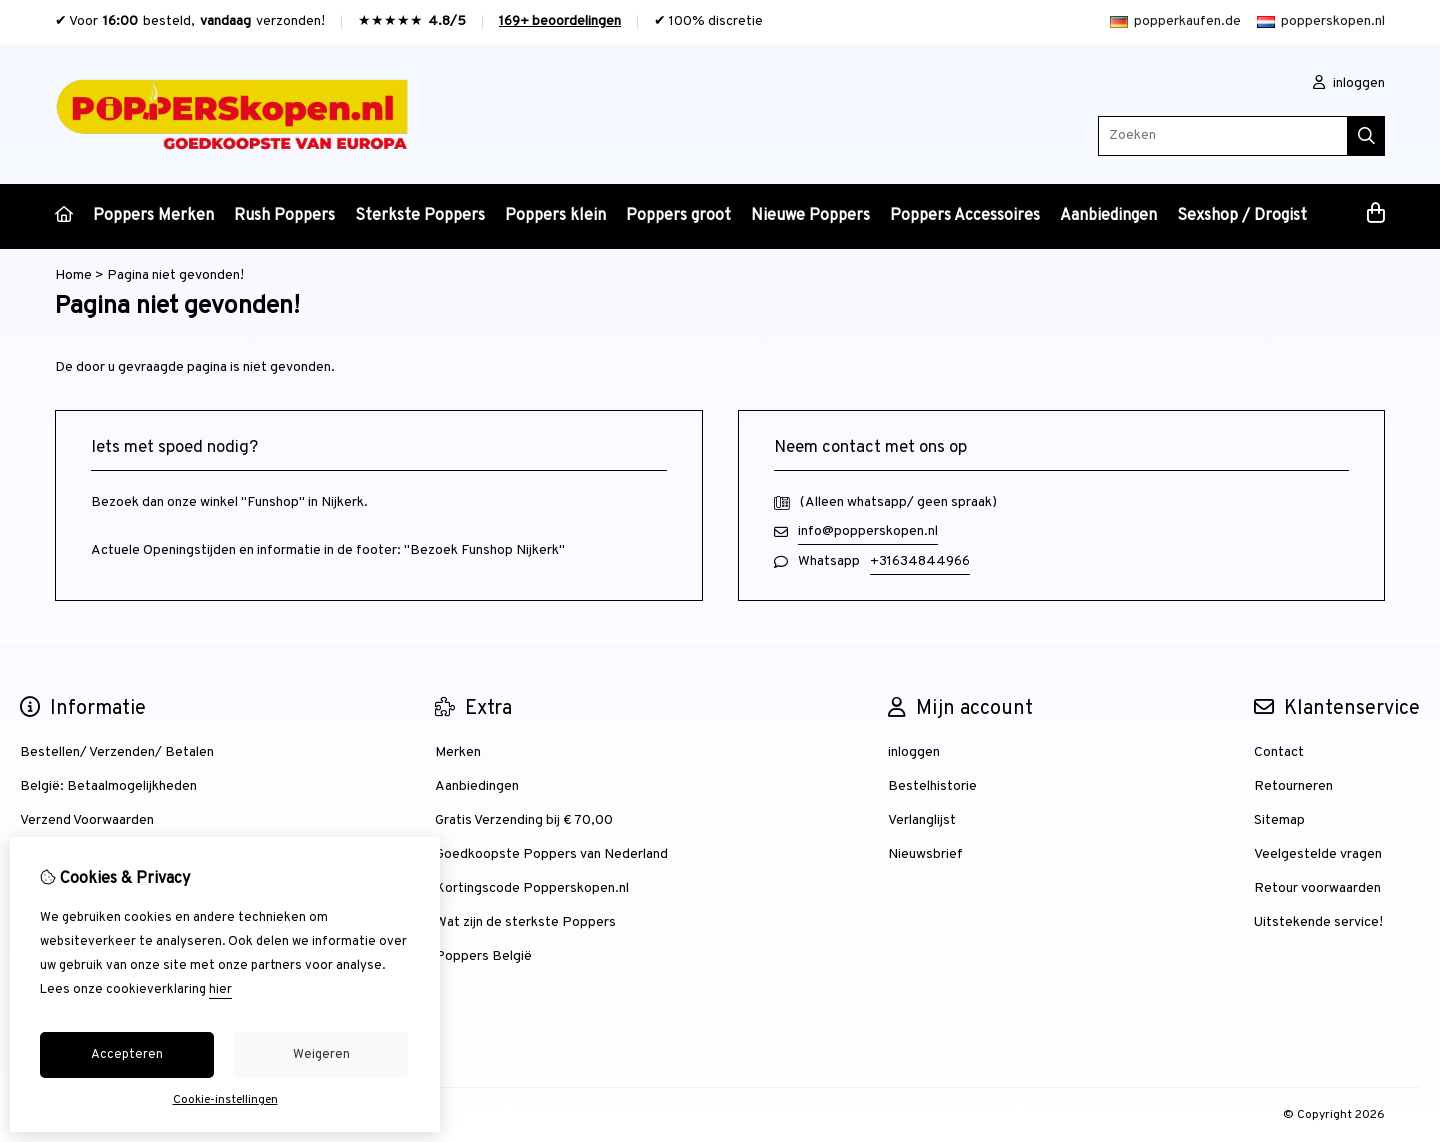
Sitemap (1279, 820)
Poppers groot (678, 216)
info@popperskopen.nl (868, 531)
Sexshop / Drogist (1242, 216)
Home (73, 275)
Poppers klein (555, 216)
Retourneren (1293, 786)
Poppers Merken (153, 216)
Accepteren (127, 1055)
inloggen (1349, 83)
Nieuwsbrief (925, 854)
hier (220, 990)
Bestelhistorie (932, 786)
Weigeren (321, 1055)
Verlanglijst (922, 820)
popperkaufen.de (1175, 21)
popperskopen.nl (1321, 21)
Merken (458, 752)
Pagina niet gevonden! (175, 275)
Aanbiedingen (1108, 216)
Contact (1279, 752)
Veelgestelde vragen (1318, 854)
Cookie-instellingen (225, 1100)
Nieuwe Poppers (810, 216)
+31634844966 (920, 561)
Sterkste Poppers (420, 216)
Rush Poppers (284, 216)
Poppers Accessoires (965, 216)
